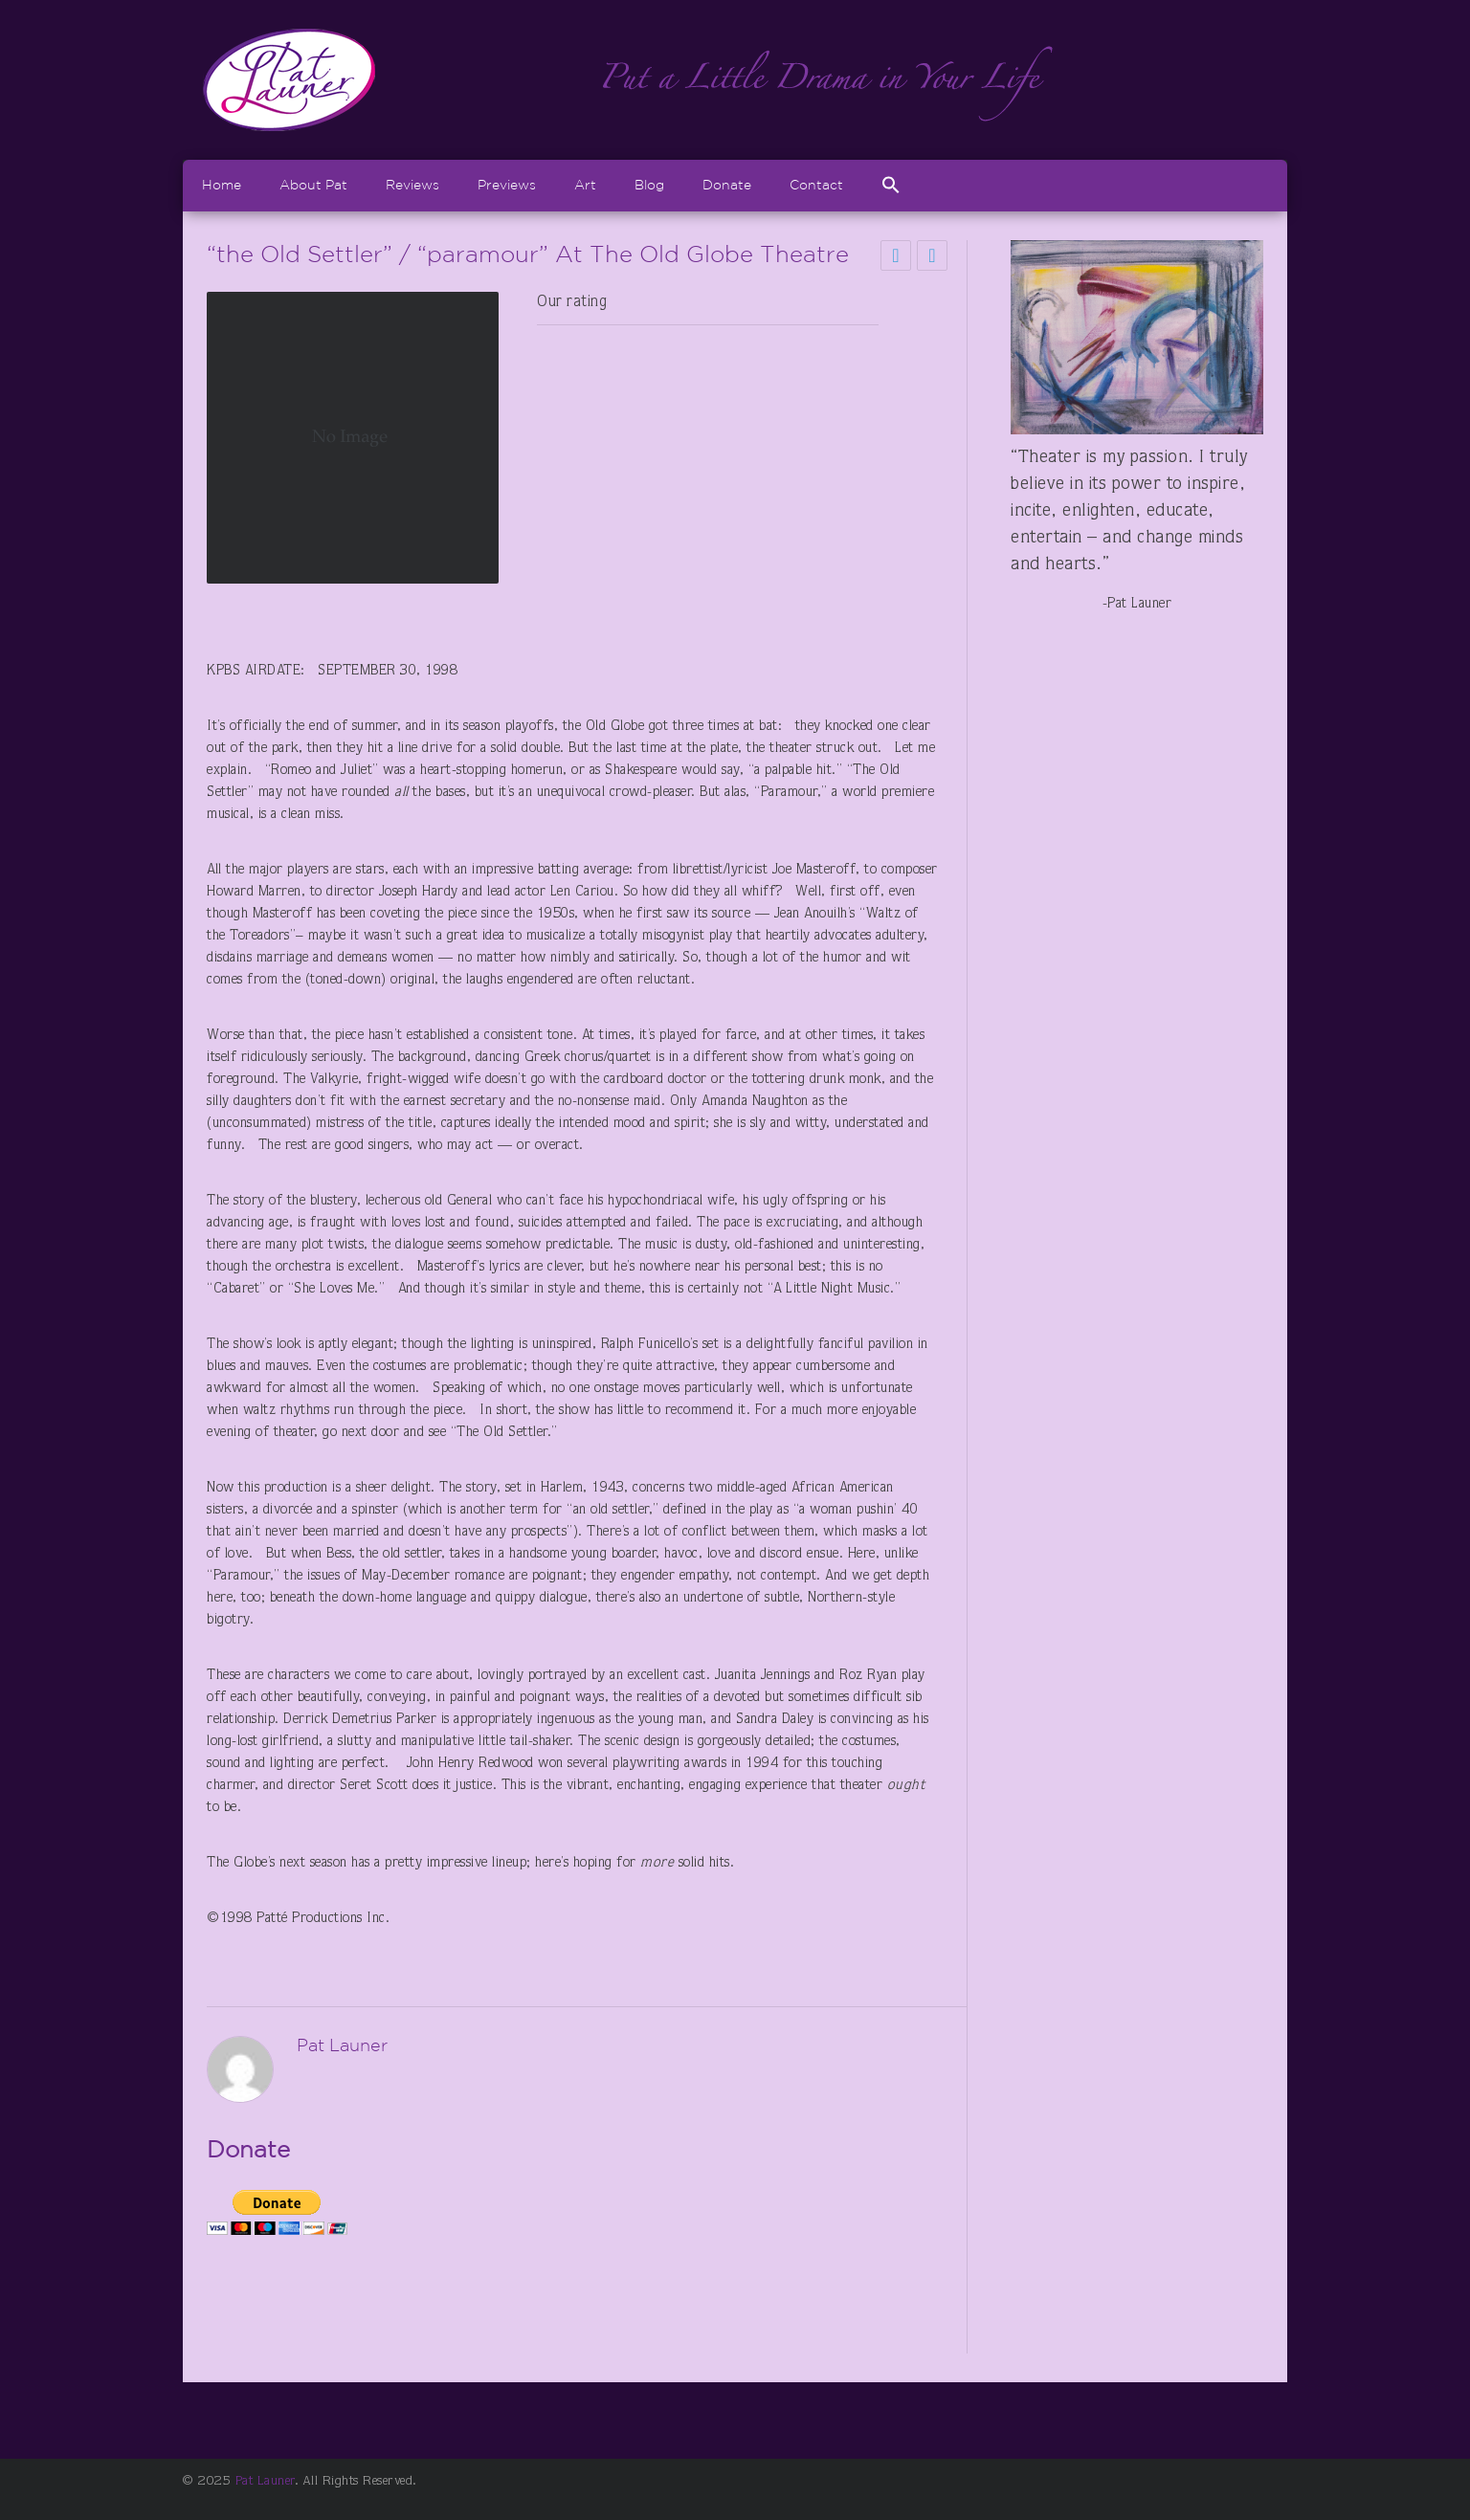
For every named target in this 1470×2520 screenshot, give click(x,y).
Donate (726, 184)
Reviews (412, 184)
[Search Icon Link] (891, 185)
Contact (816, 184)
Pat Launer (265, 2481)
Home (221, 184)
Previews (507, 184)
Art (585, 184)
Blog (649, 184)
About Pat (313, 184)
